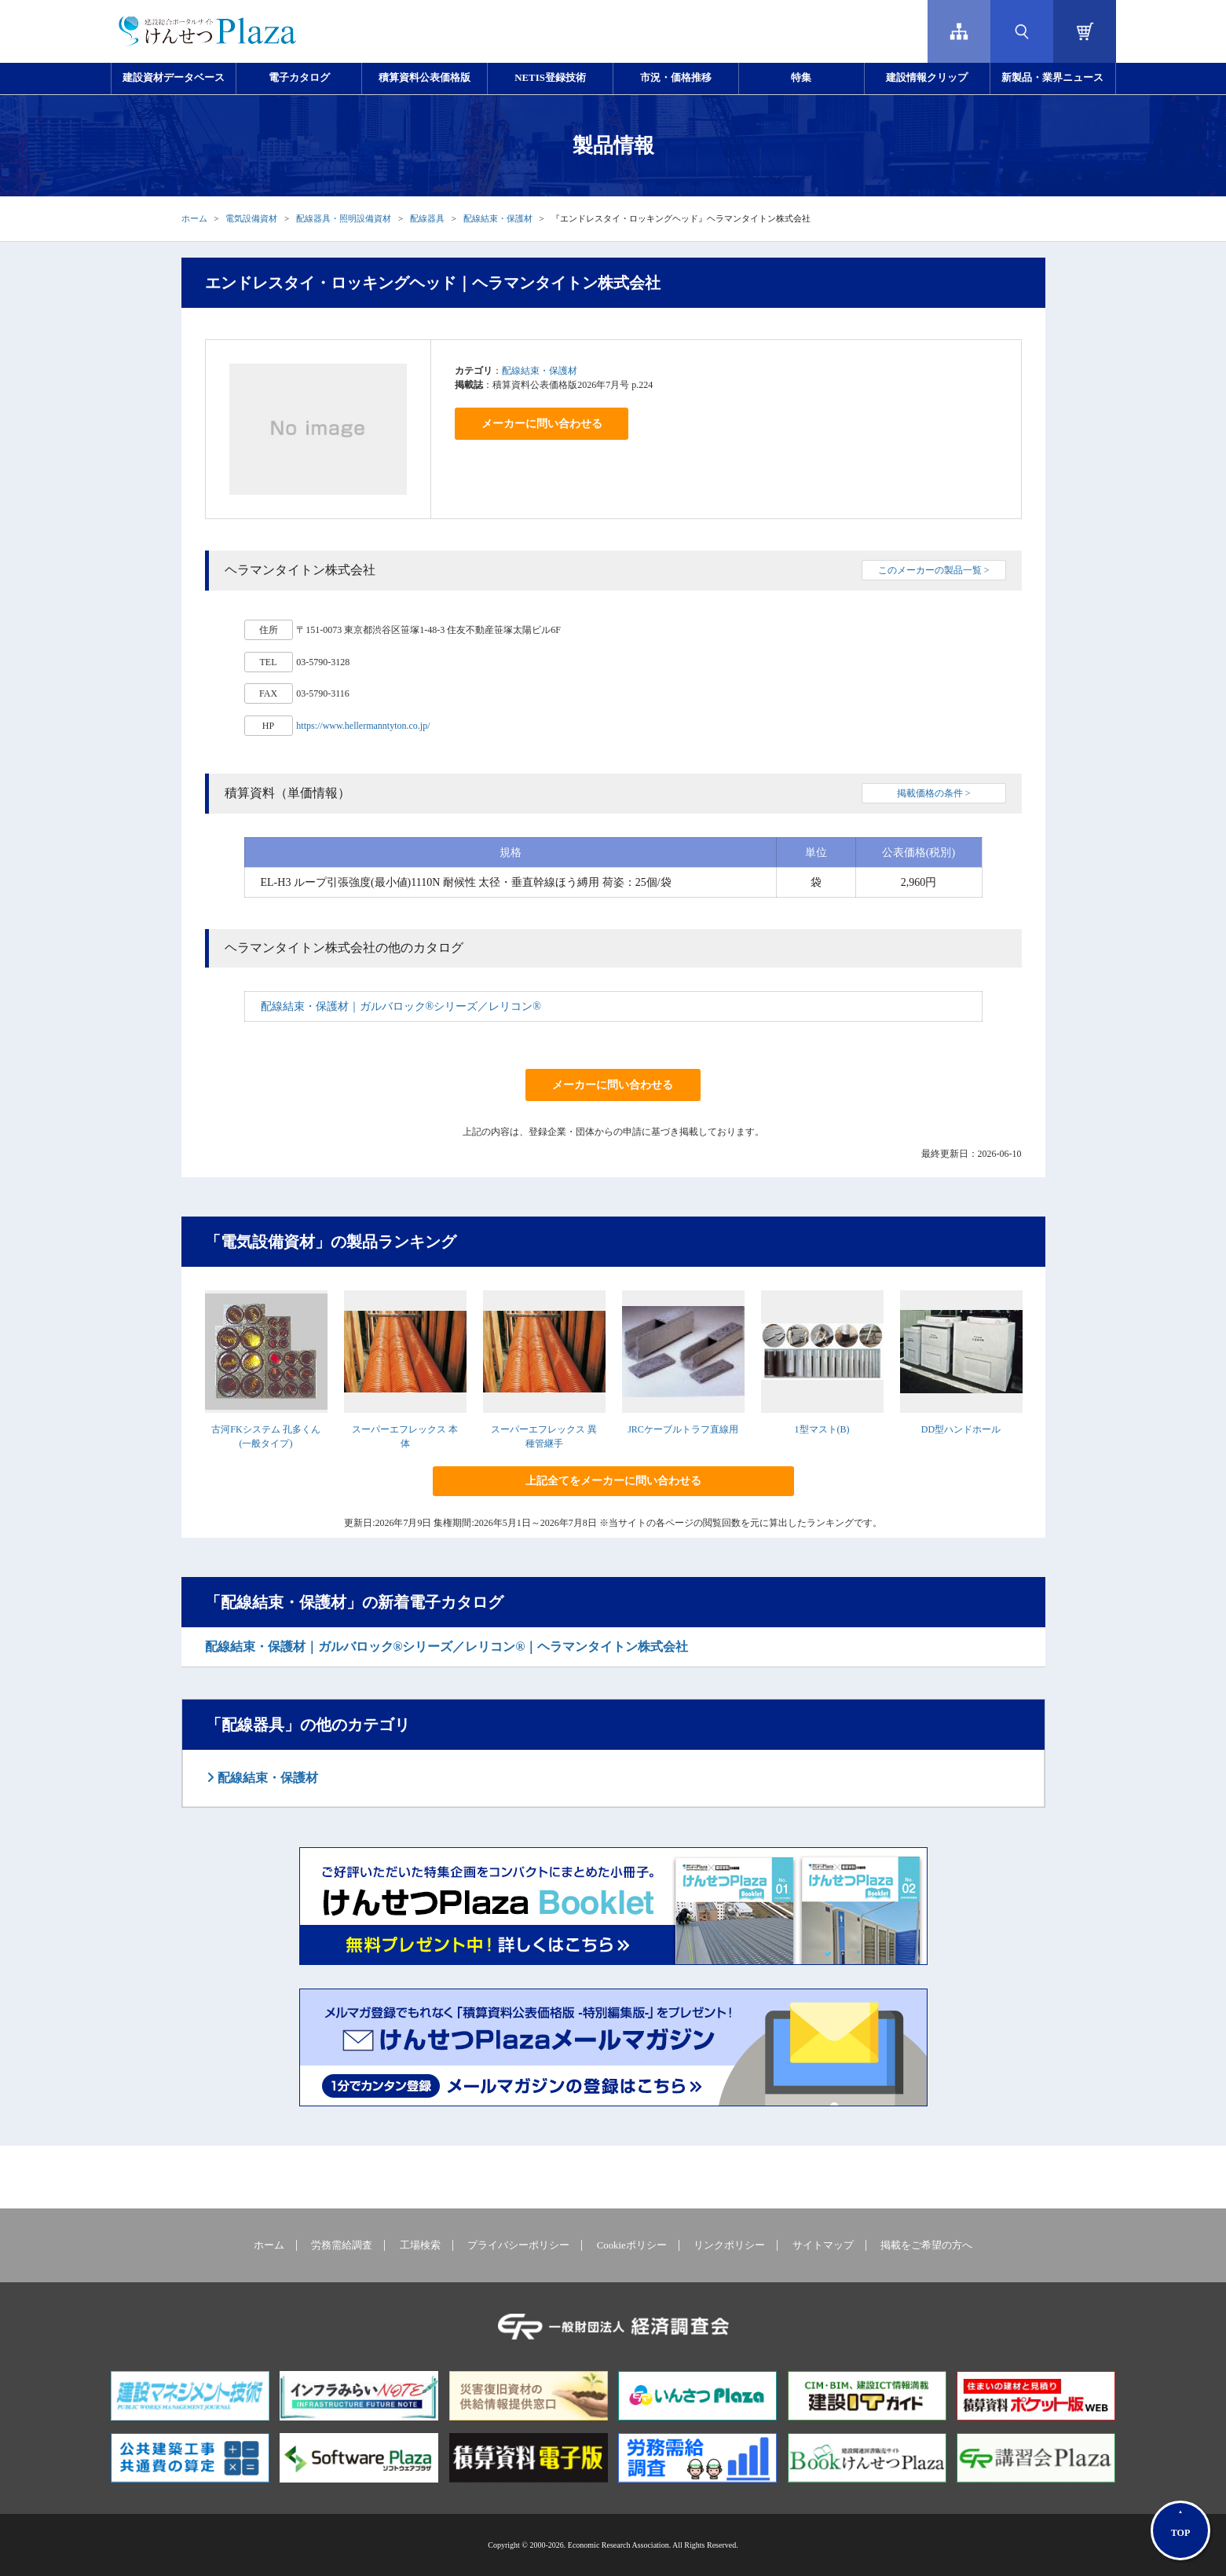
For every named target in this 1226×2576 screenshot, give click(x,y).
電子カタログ (299, 77)
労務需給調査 (341, 2245)
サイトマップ (823, 2245)
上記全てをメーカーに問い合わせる (613, 1481)
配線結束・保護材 (497, 218)
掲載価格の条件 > (934, 793)
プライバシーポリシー (518, 2245)
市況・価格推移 (676, 77)
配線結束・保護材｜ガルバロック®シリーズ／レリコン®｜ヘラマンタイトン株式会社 (447, 1646)
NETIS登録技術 (549, 77)
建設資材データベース (174, 77)
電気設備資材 (251, 218)
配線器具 (427, 218)
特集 (801, 77)
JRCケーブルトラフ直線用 (683, 1429)
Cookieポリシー (632, 2245)
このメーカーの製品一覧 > (934, 570)
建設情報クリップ (927, 77)
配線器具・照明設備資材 (343, 218)
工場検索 (420, 2245)
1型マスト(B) (822, 1429)
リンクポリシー (729, 2245)
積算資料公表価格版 (424, 77)
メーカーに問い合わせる (541, 424)
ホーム (194, 218)
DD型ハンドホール (961, 1429)
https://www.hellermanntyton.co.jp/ (363, 725)
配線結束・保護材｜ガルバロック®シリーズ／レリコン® (401, 1006)
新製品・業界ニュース (1052, 77)
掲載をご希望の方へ (926, 2245)
